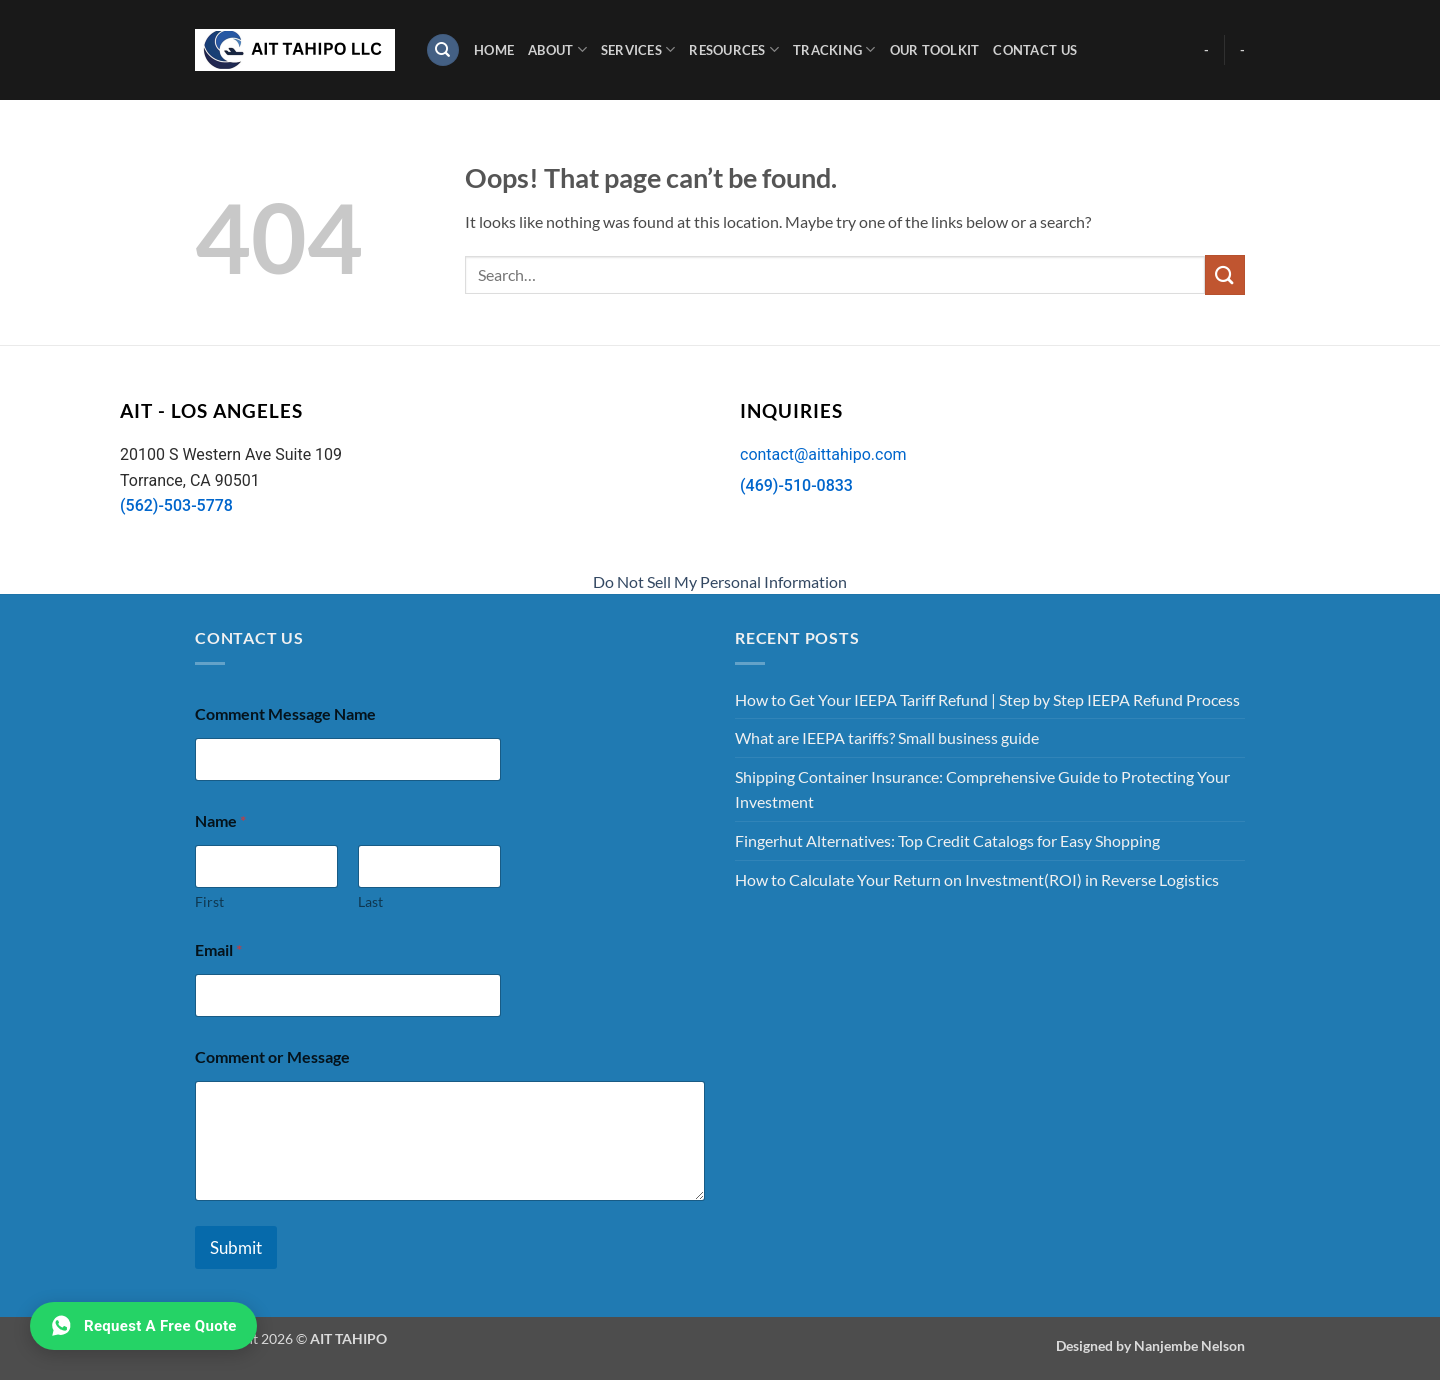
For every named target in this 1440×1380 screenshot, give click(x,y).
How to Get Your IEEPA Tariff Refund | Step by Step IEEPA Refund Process (987, 699)
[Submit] (1225, 274)
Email (218, 949)
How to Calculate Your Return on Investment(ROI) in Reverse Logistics (977, 879)
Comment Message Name (285, 713)
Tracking (834, 49)
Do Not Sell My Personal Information (720, 581)
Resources (734, 49)
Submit (236, 1247)
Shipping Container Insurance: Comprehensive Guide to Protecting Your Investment (982, 789)
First (209, 901)
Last (370, 901)
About (557, 49)
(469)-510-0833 (796, 485)
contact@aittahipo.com (823, 454)
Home (494, 50)
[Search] (443, 50)
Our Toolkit (935, 50)
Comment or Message (272, 1056)
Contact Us (1035, 50)
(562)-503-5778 (176, 505)
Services (638, 49)
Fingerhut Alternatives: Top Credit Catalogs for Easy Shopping (947, 840)
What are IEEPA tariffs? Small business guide (887, 737)
